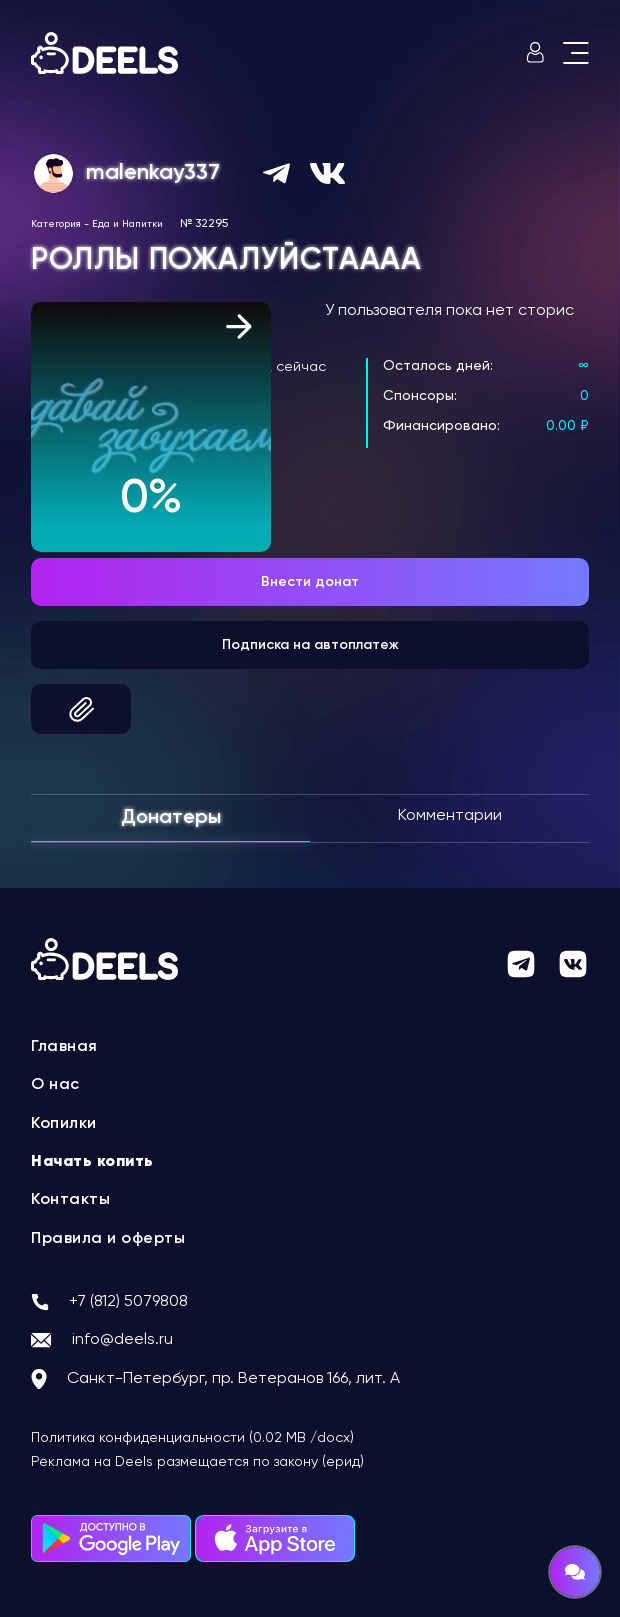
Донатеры (171, 818)
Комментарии (450, 816)
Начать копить (92, 1162)
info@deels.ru (122, 1340)
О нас (55, 1085)
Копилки (64, 1124)
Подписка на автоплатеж (310, 645)
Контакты (70, 1200)
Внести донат (310, 582)
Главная (64, 1047)
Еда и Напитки (127, 224)
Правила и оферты (108, 1239)
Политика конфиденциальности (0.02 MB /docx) (192, 1438)
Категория (56, 224)
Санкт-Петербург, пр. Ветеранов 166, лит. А (233, 1379)
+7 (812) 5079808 (128, 1302)
